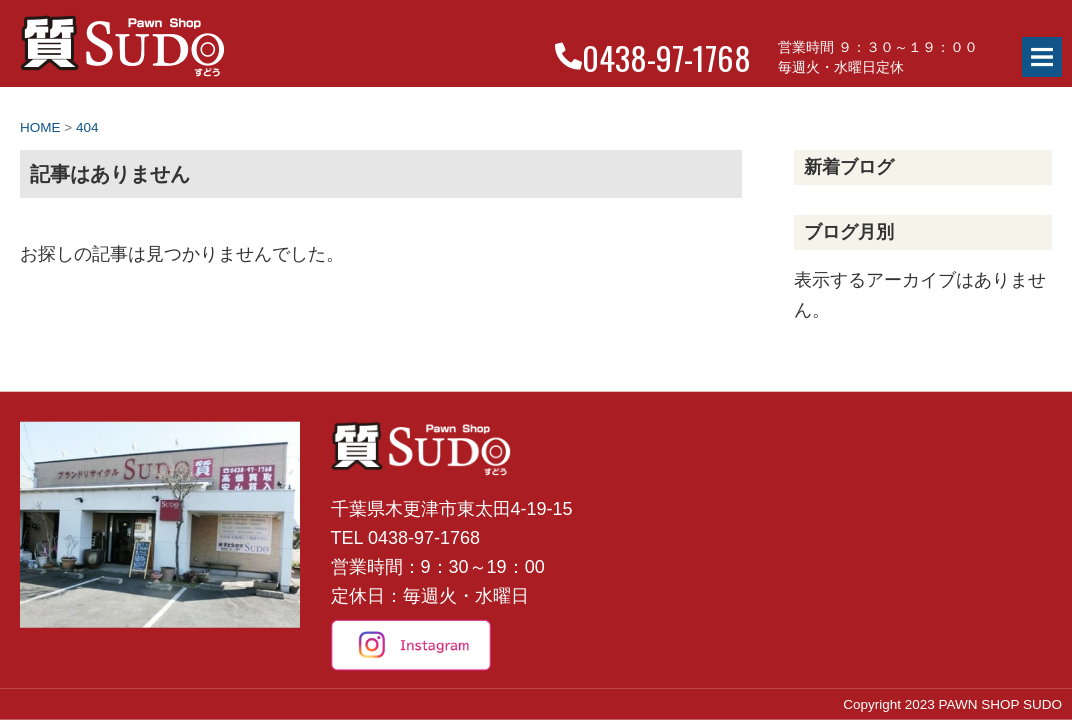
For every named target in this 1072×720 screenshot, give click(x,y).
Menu (1042, 57)
